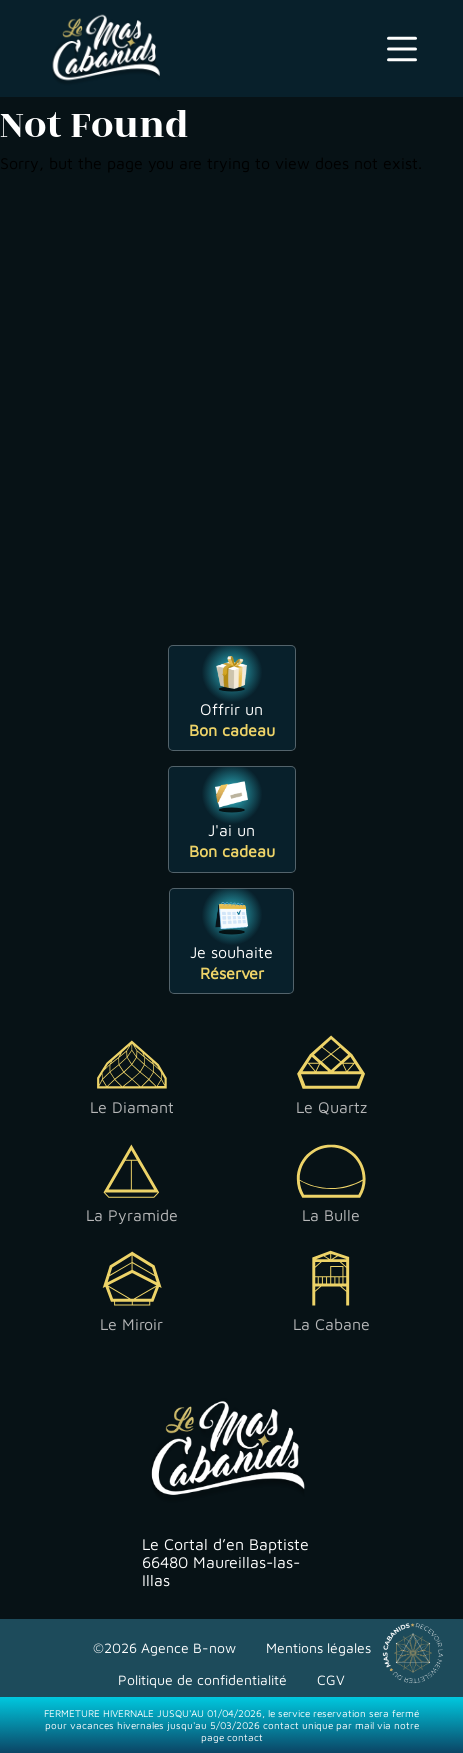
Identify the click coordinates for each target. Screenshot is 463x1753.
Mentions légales (318, 1647)
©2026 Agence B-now (164, 1647)
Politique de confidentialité (202, 1679)
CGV (331, 1679)
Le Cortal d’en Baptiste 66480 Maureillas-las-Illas (225, 1562)
